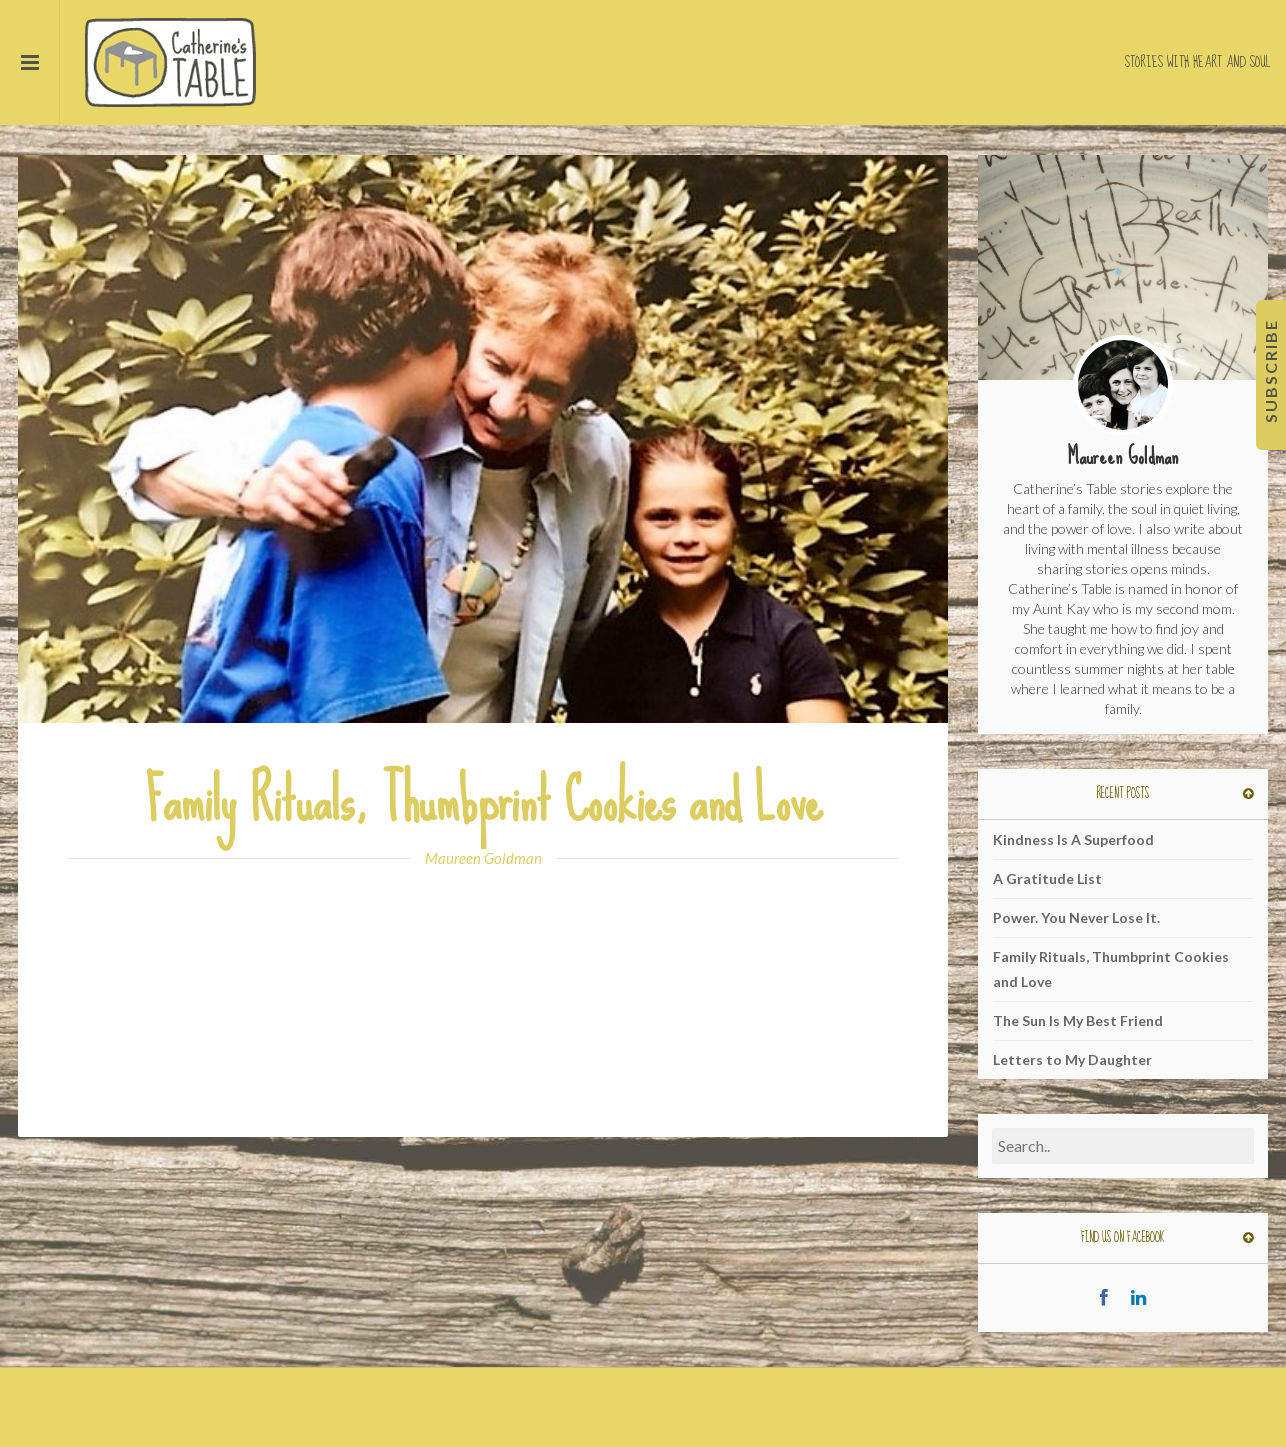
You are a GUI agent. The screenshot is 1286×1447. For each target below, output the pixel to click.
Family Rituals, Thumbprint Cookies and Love (483, 800)
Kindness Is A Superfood (1073, 839)
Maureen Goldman (483, 858)
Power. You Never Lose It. (1076, 917)
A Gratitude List (1047, 878)
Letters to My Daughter (1072, 1059)
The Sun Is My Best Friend (1078, 1020)
